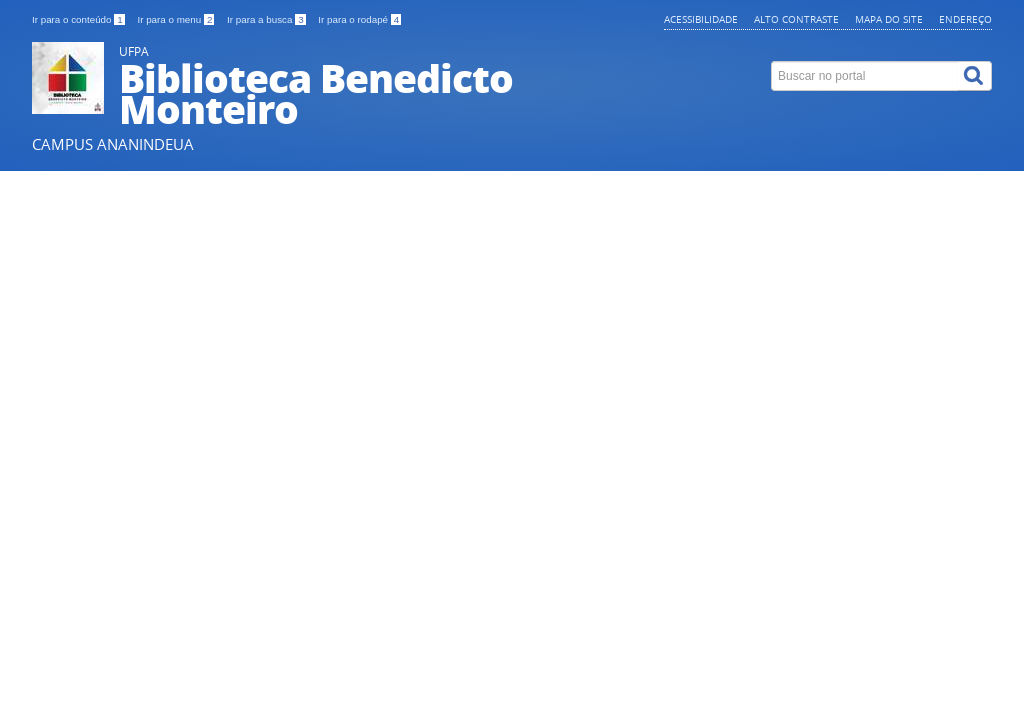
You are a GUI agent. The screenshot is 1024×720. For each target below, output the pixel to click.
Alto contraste (796, 19)
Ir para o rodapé (359, 19)
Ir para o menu (177, 19)
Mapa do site (889, 19)
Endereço (965, 19)
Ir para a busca (267, 19)
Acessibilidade (701, 19)
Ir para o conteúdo (79, 19)
